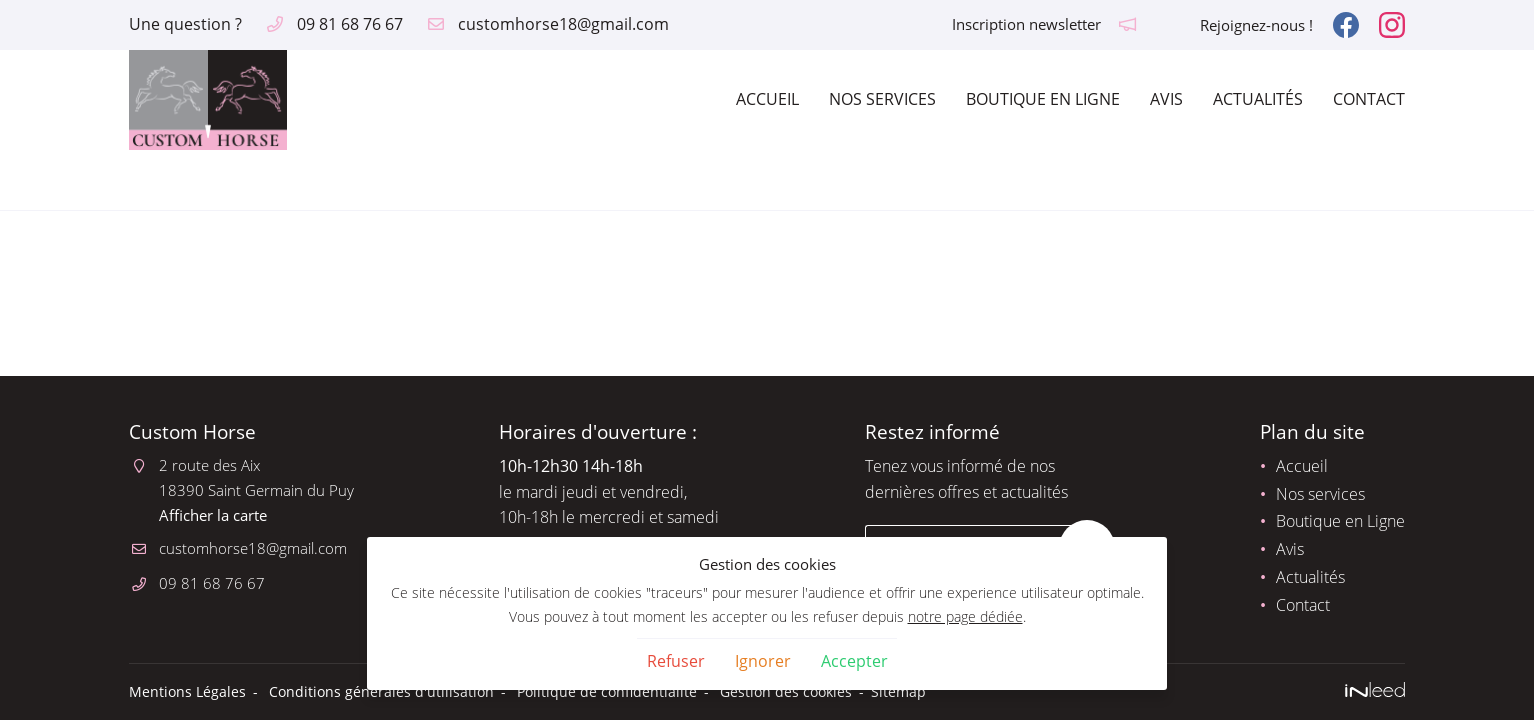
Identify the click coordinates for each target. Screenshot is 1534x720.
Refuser (676, 661)
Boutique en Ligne (1043, 99)
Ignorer (763, 661)
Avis (1166, 99)
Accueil (767, 99)
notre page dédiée (965, 616)
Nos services (882, 99)
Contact (1369, 99)
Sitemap (898, 691)
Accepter (854, 661)
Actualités (1258, 99)
